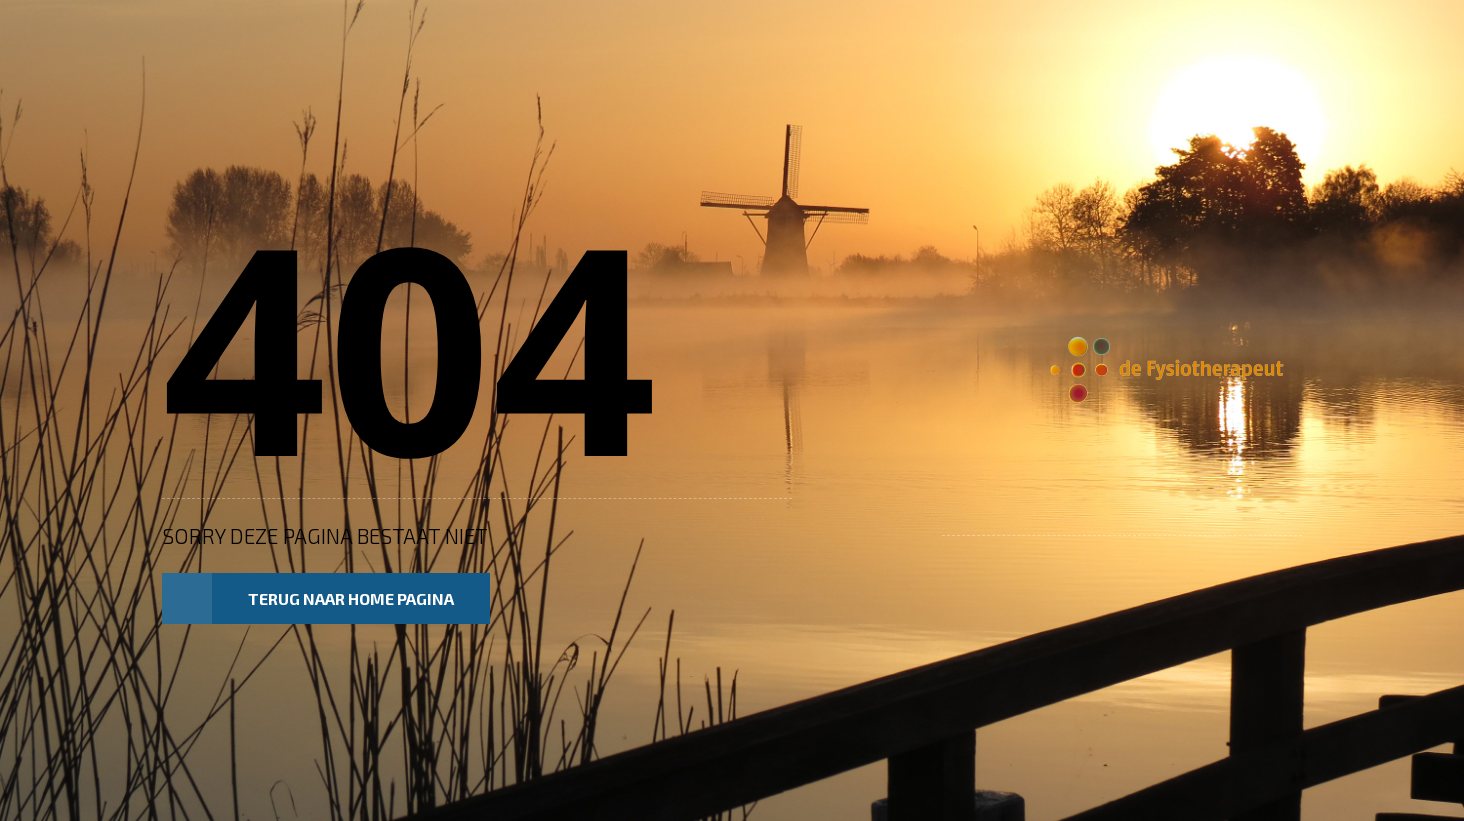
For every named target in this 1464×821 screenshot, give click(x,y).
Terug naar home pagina (308, 599)
